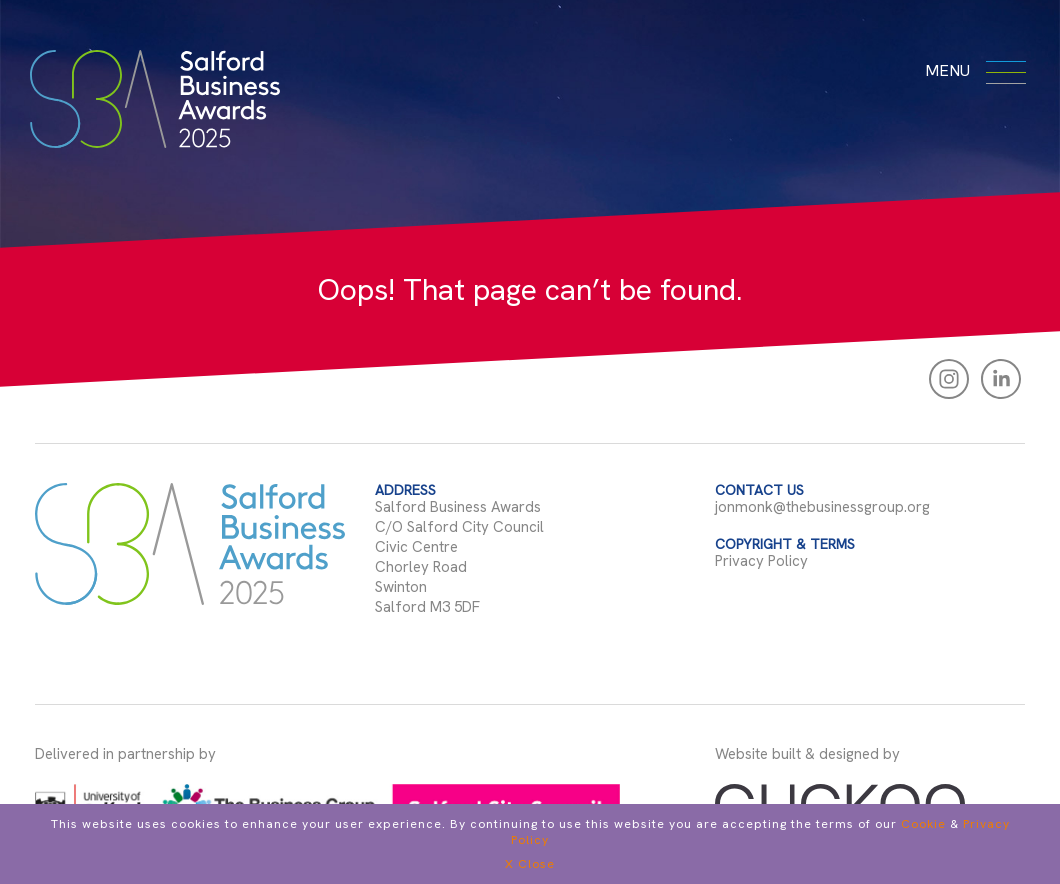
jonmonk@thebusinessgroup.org (822, 507)
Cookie (923, 824)
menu (972, 70)
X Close (530, 864)
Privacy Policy (761, 561)
